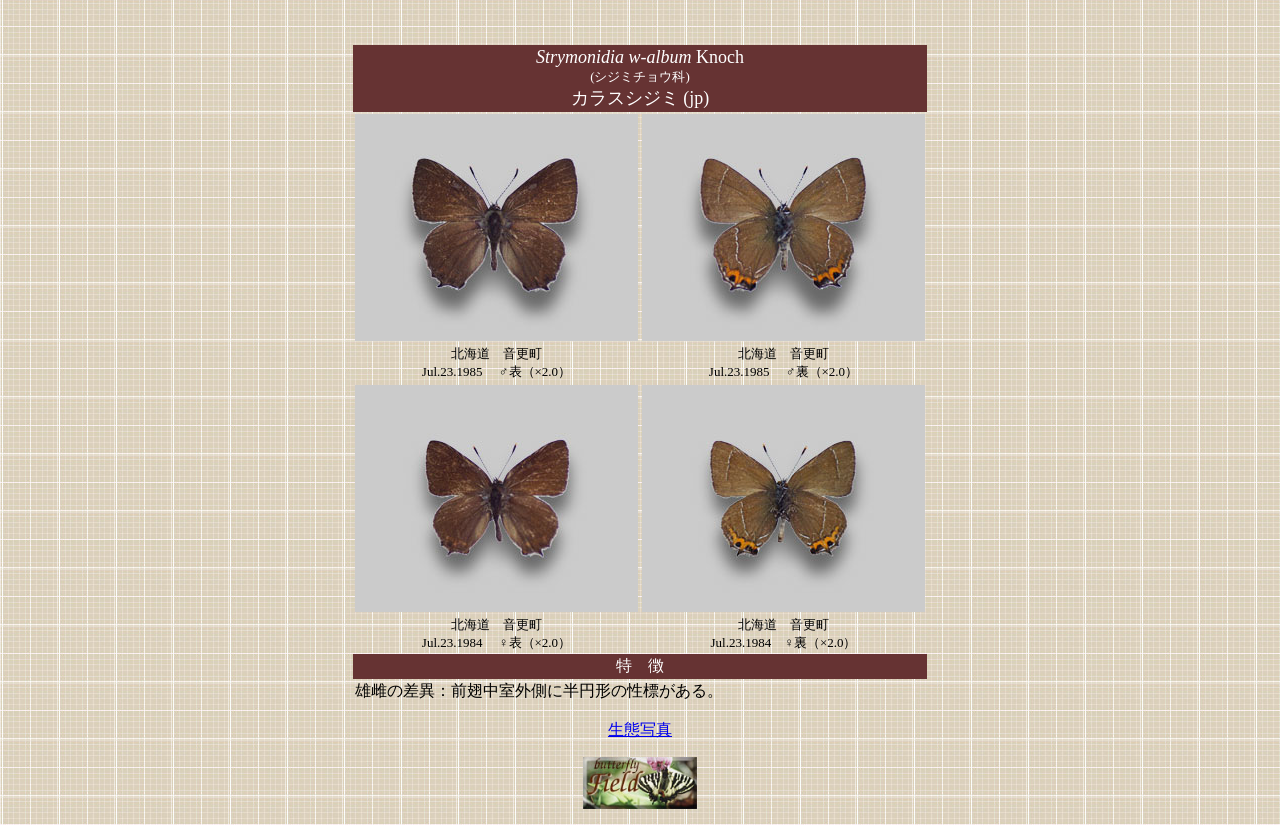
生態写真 (640, 729)
